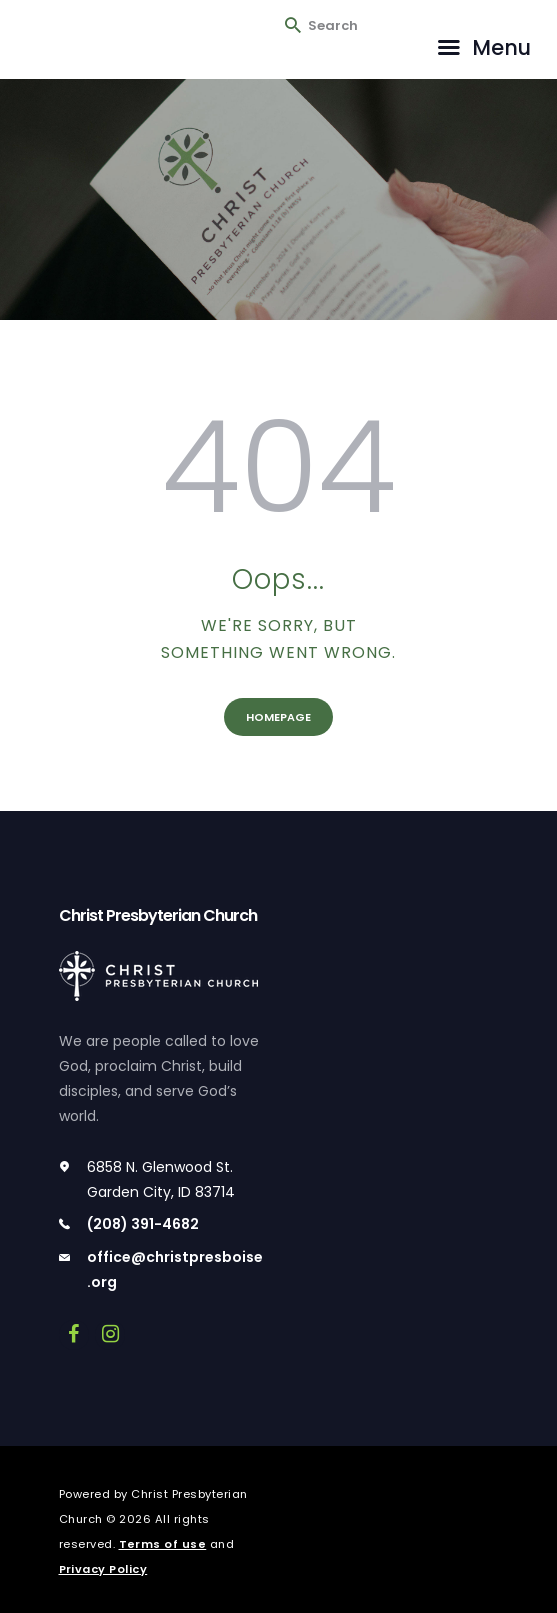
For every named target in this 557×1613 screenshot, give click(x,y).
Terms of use (163, 1544)
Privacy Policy (103, 1569)
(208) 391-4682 (143, 1224)
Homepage (278, 717)
